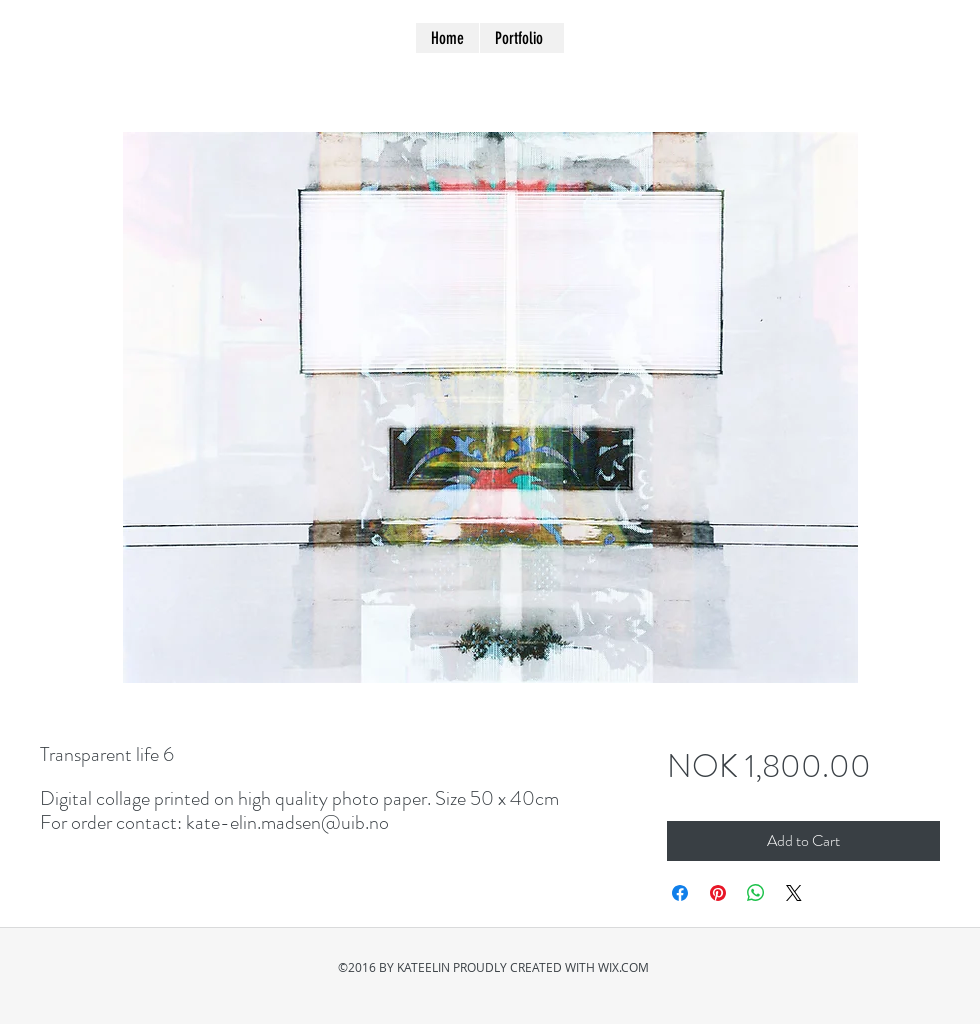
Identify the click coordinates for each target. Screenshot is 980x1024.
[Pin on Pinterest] (718, 893)
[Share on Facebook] (680, 893)
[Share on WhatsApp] (756, 893)
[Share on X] (794, 893)
